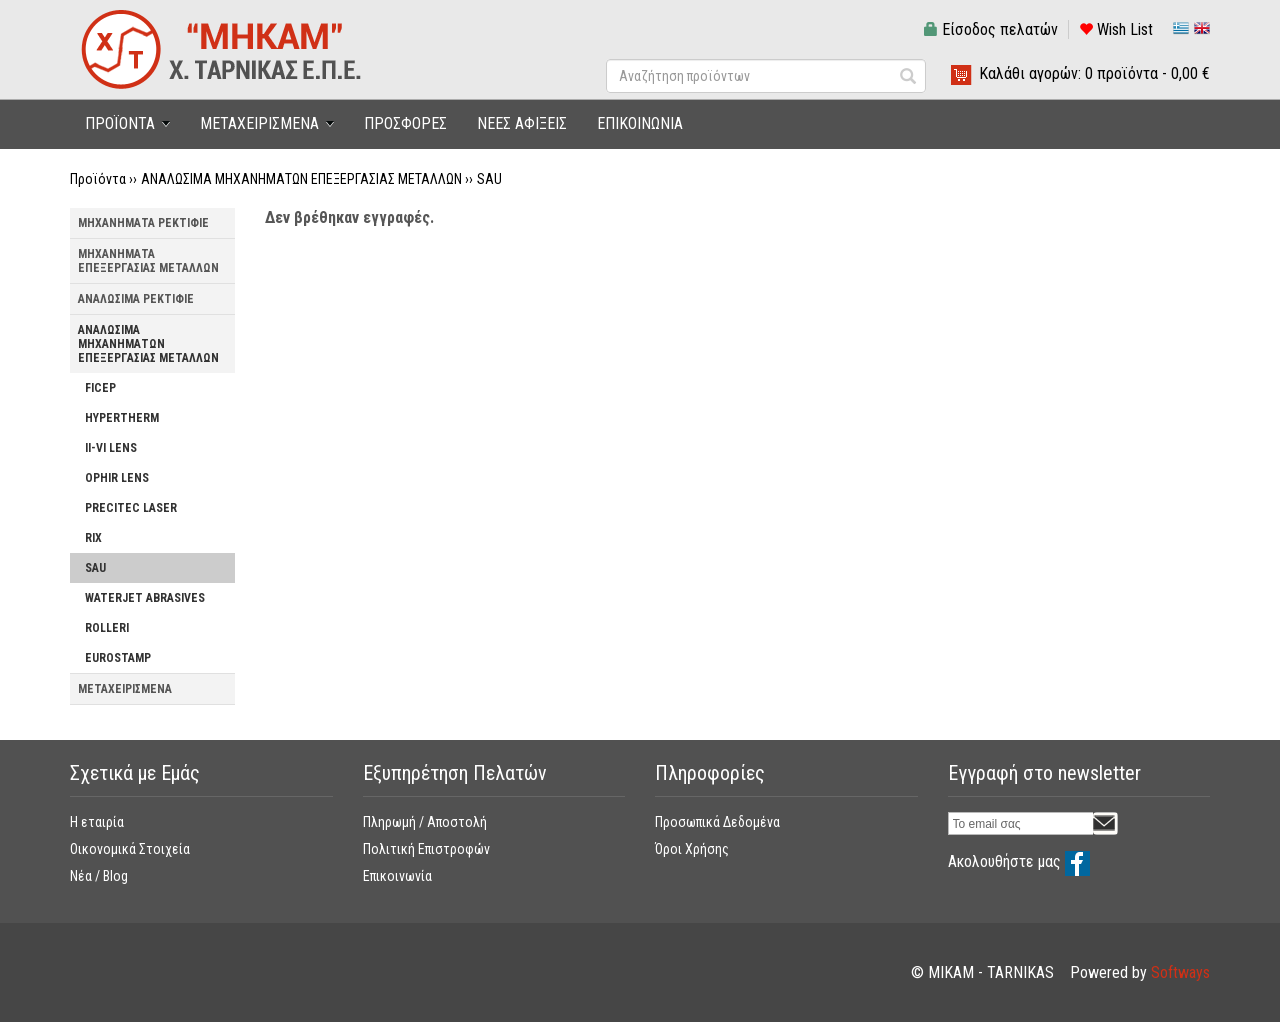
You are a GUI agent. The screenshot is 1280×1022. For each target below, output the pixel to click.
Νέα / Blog (99, 876)
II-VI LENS (111, 448)
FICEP (100, 388)
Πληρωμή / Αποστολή (425, 822)
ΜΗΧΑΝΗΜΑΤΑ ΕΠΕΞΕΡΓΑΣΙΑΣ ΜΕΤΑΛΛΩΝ (148, 261)
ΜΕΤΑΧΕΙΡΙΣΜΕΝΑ (259, 123)
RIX (93, 538)
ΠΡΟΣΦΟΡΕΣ (405, 123)
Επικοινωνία (397, 876)
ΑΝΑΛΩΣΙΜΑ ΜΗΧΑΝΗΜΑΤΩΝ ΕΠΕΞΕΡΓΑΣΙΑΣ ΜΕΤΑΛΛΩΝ (301, 179)
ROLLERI (107, 628)
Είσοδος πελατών (991, 29)
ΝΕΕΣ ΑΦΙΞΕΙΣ (522, 123)
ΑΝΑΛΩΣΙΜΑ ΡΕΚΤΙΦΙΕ (136, 299)
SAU (489, 179)
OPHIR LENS (117, 478)
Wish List (1116, 29)
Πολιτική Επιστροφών (426, 849)
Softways (1180, 972)
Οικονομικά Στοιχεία (130, 849)
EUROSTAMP (118, 658)
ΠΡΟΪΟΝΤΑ (120, 123)
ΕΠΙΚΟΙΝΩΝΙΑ (640, 123)
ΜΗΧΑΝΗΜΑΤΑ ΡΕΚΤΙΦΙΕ (143, 223)
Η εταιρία (97, 822)
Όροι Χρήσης (692, 849)
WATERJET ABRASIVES (145, 598)
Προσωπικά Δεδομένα (717, 822)
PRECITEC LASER (131, 508)
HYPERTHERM (122, 418)
